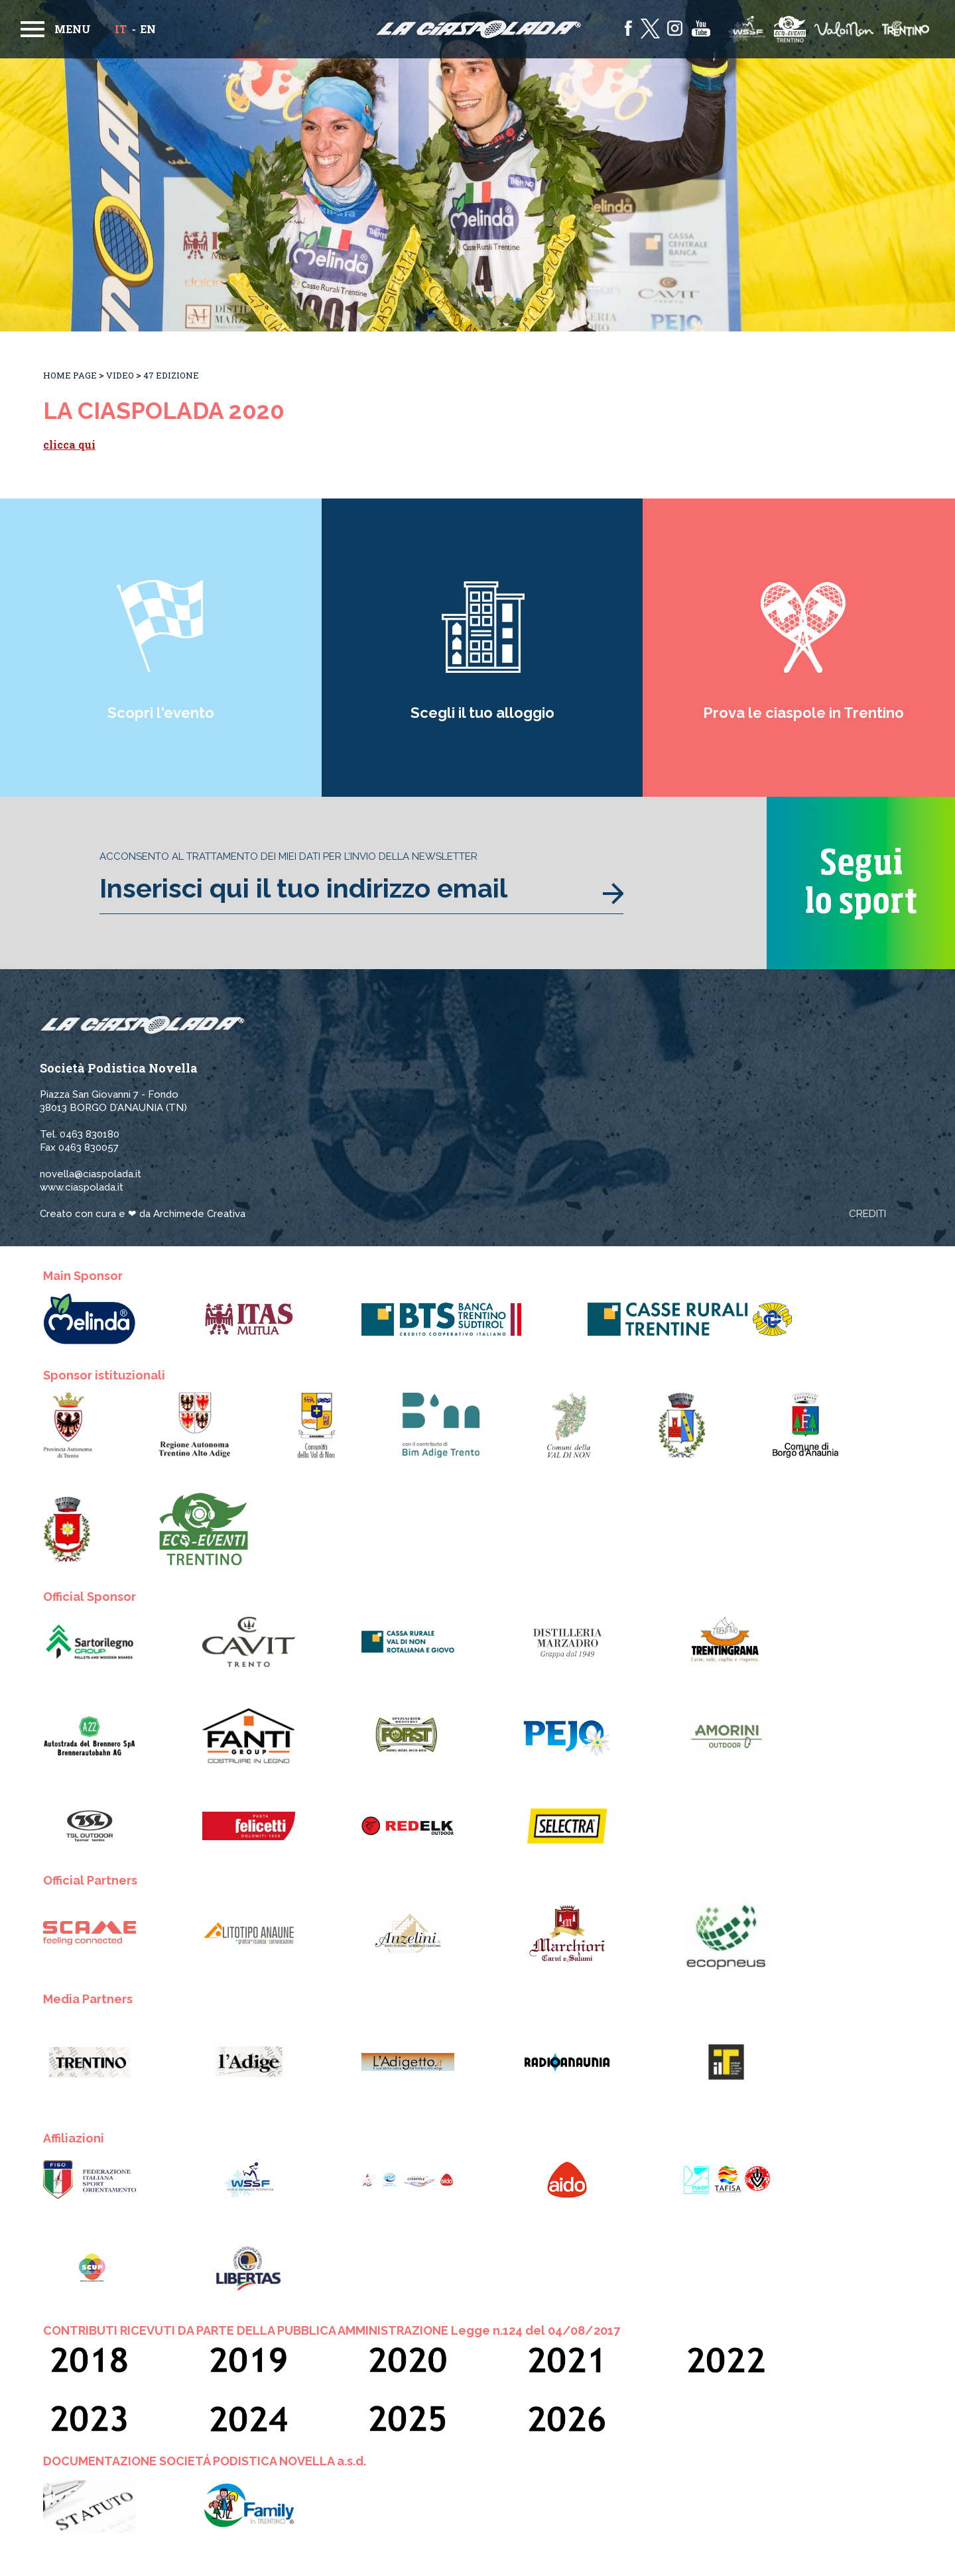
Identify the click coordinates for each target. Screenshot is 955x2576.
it (121, 29)
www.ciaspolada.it (81, 1187)
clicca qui (69, 444)
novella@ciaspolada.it (90, 1174)
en (148, 29)
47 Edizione (171, 375)
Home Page (70, 375)
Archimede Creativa (199, 1214)
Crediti (867, 1214)
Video (120, 375)
